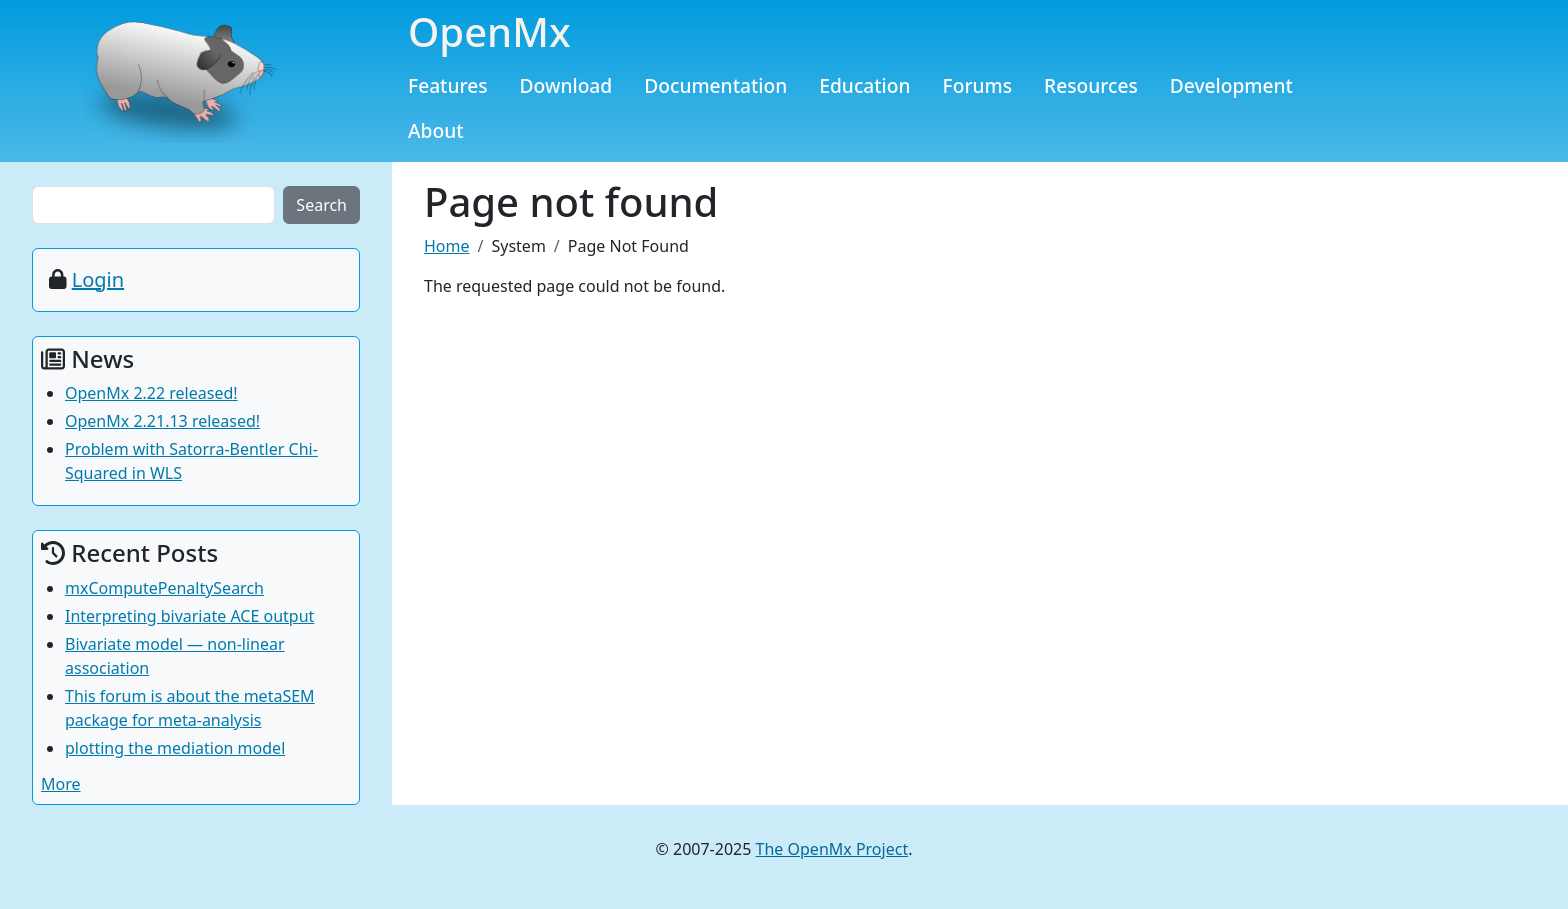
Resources (1091, 85)
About (436, 130)
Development (1231, 85)
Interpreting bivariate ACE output (189, 616)
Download (566, 85)
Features (448, 85)
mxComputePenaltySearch (164, 588)
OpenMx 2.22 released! (151, 393)
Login (98, 279)
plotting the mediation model (175, 748)
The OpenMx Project (832, 849)
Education (864, 85)
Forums (978, 85)
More (61, 784)
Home (447, 246)
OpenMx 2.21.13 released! (162, 421)
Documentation (715, 85)
